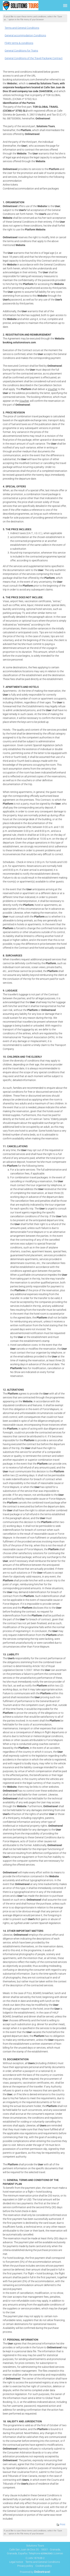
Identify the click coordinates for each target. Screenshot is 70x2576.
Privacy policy (25, 2565)
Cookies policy (43, 2565)
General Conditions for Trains (21, 50)
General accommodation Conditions (25, 35)
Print (60, 2524)
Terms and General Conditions (22, 27)
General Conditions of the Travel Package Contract (34, 58)
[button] (65, 6)
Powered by (35, 2571)
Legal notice (16, 2561)
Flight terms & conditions (19, 43)
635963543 (47, 2553)
